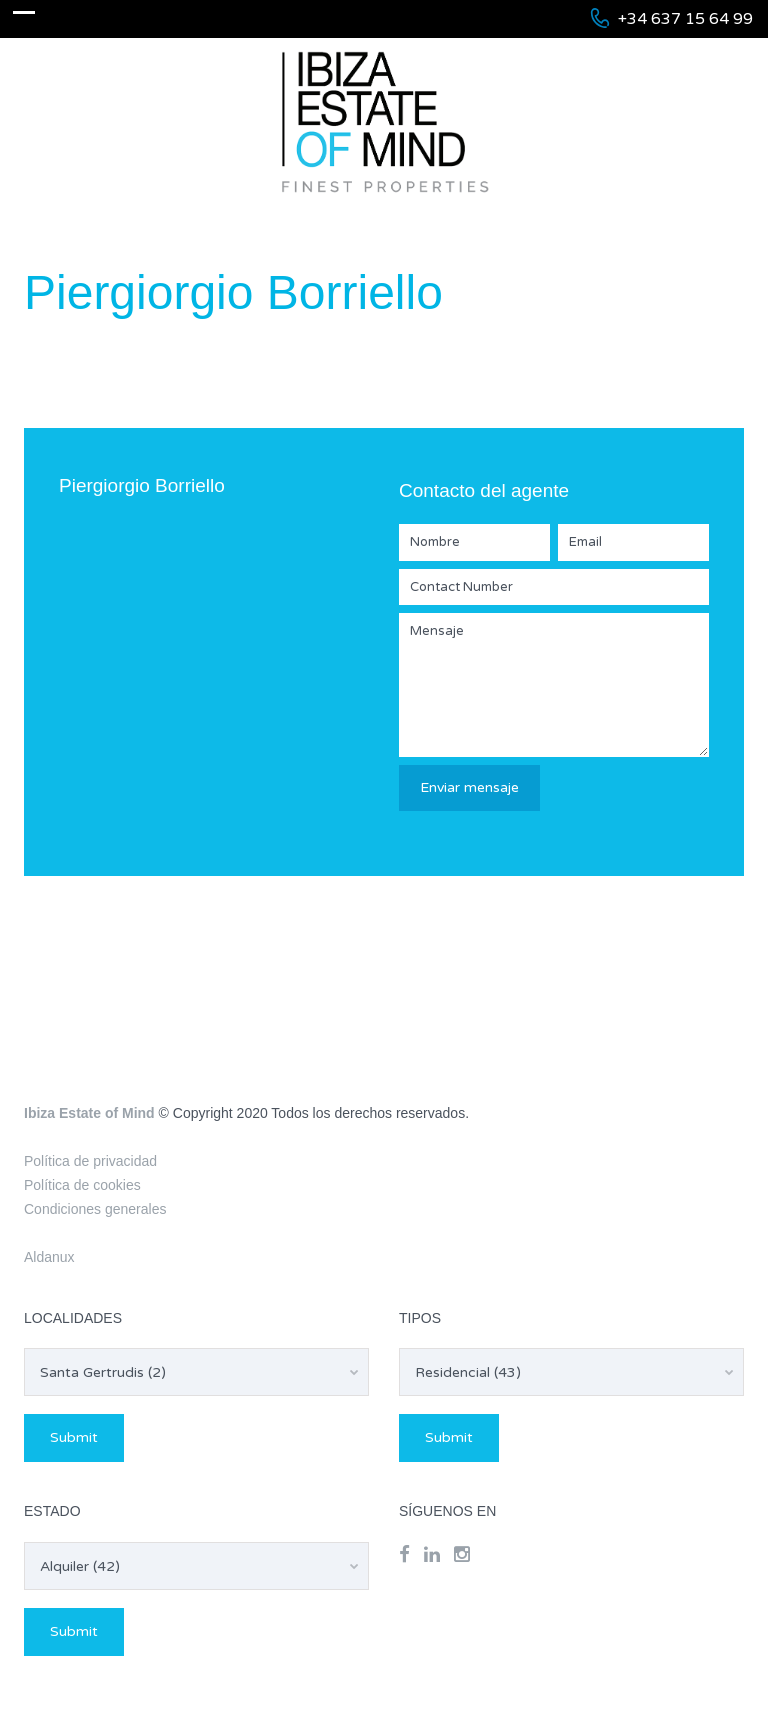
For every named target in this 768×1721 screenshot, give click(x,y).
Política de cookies (82, 1185)
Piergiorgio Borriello (142, 485)
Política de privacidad (90, 1161)
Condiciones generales (95, 1209)
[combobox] (196, 1372)
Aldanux (49, 1257)
